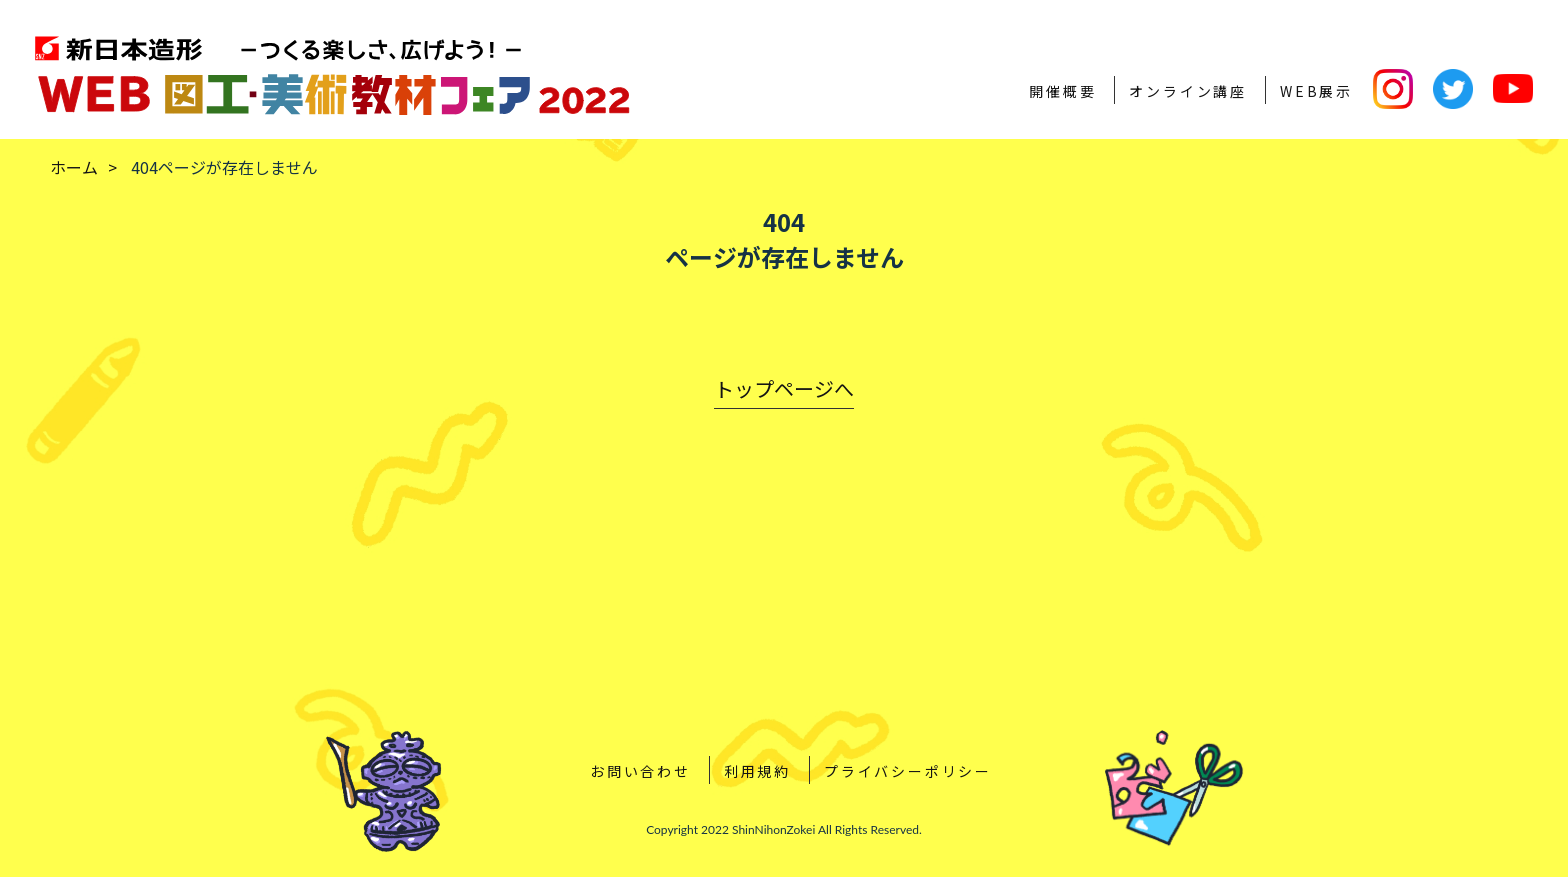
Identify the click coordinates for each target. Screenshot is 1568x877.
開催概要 (1062, 91)
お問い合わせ (640, 771)
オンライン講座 (1188, 91)
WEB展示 (1316, 91)
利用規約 (757, 771)
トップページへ (784, 388)
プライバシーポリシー (908, 771)
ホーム (74, 167)
